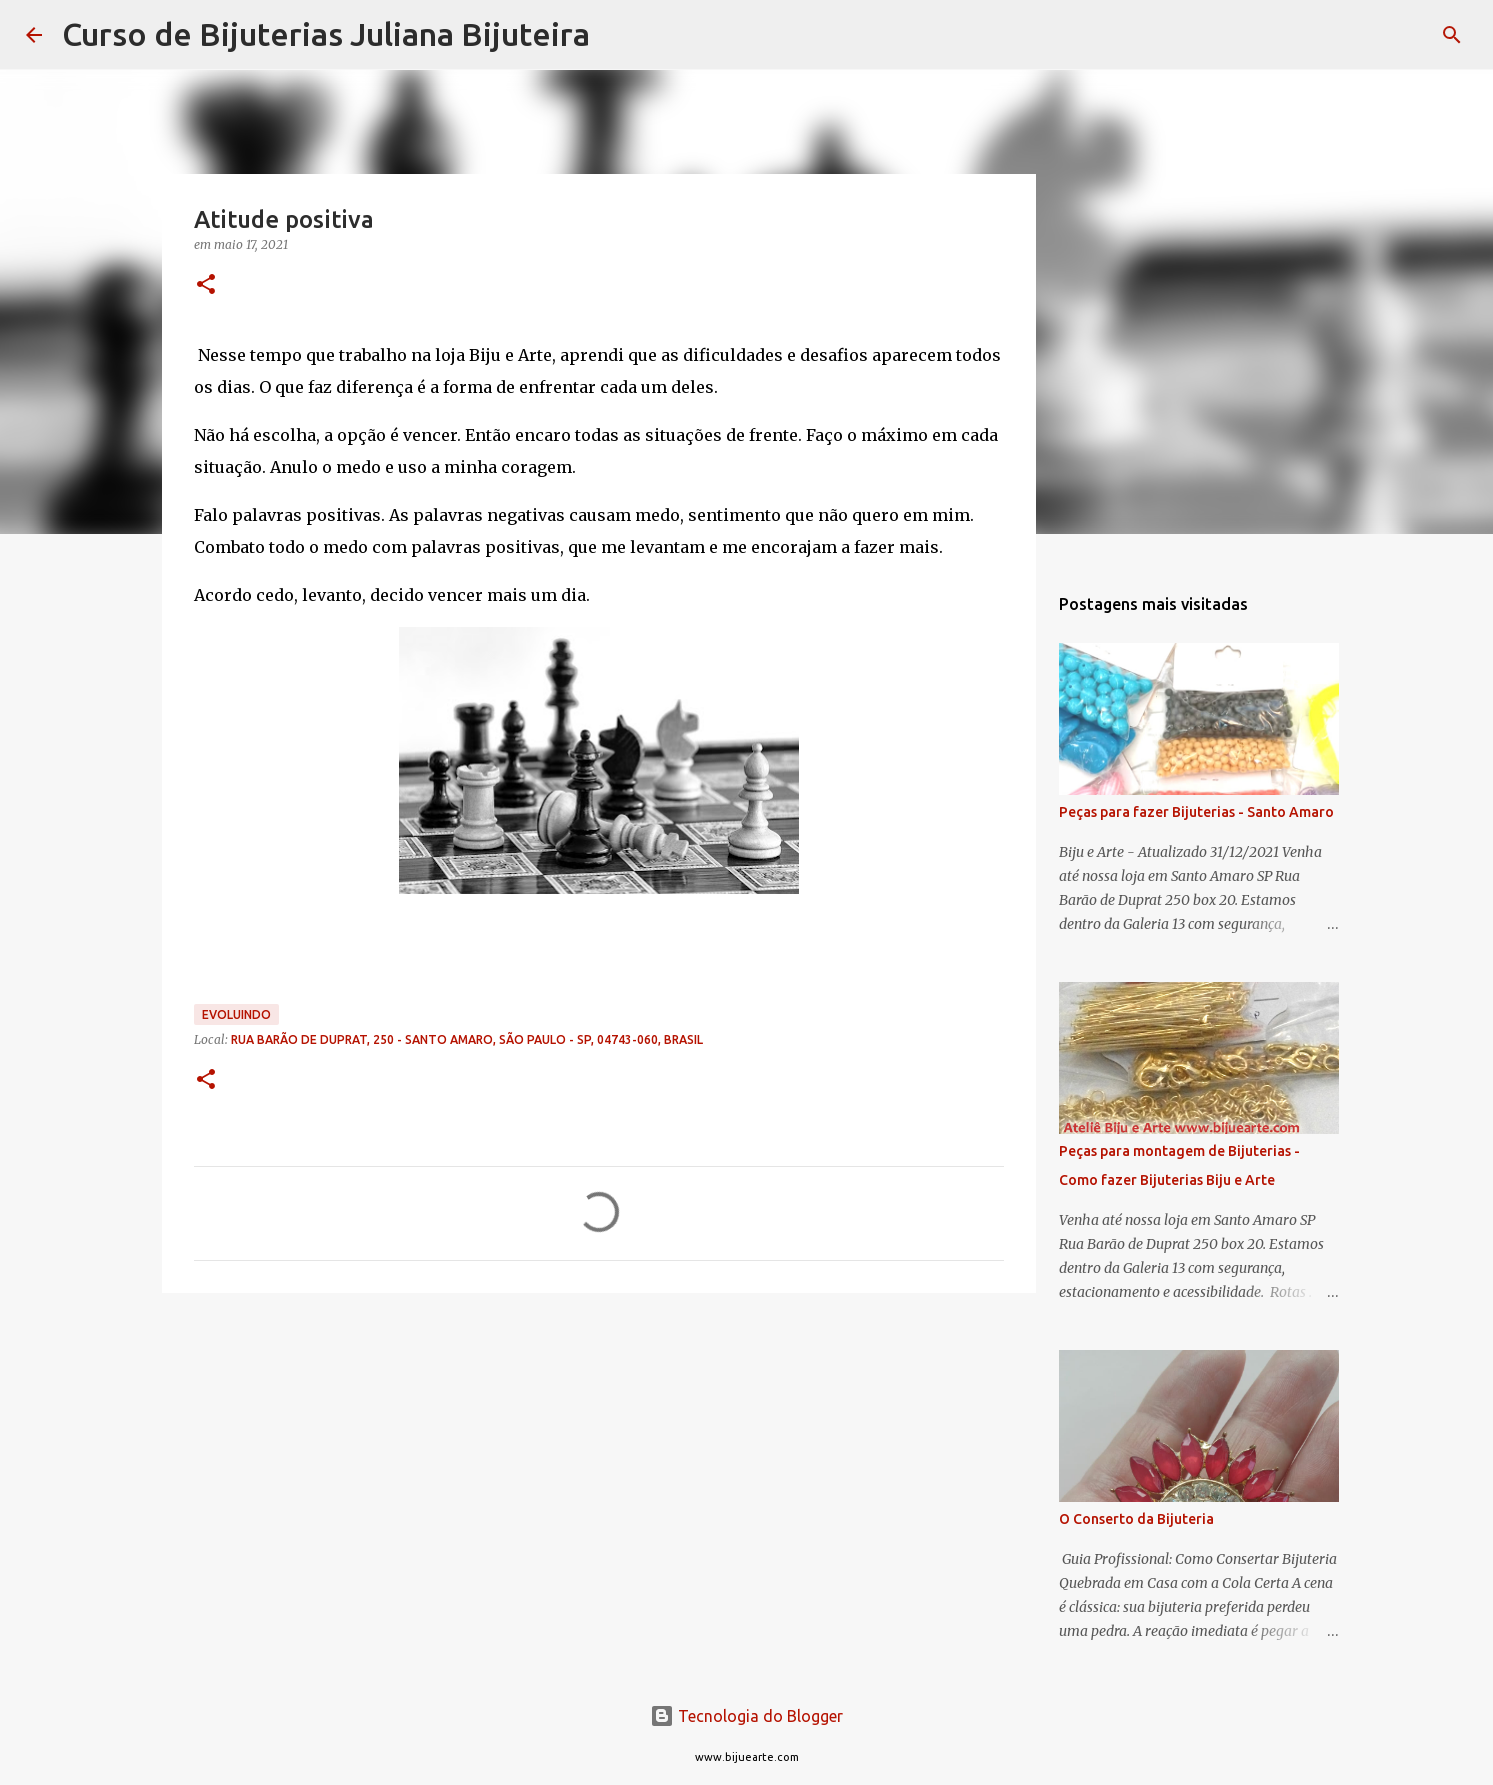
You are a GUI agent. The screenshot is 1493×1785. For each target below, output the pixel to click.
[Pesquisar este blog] (1367, 35)
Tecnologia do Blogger (746, 1716)
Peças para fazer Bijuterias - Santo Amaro (1196, 812)
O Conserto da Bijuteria (1136, 1519)
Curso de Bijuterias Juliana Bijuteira (326, 34)
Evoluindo (236, 1014)
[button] (206, 285)
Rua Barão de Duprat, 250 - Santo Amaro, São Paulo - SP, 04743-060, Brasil (467, 1039)
